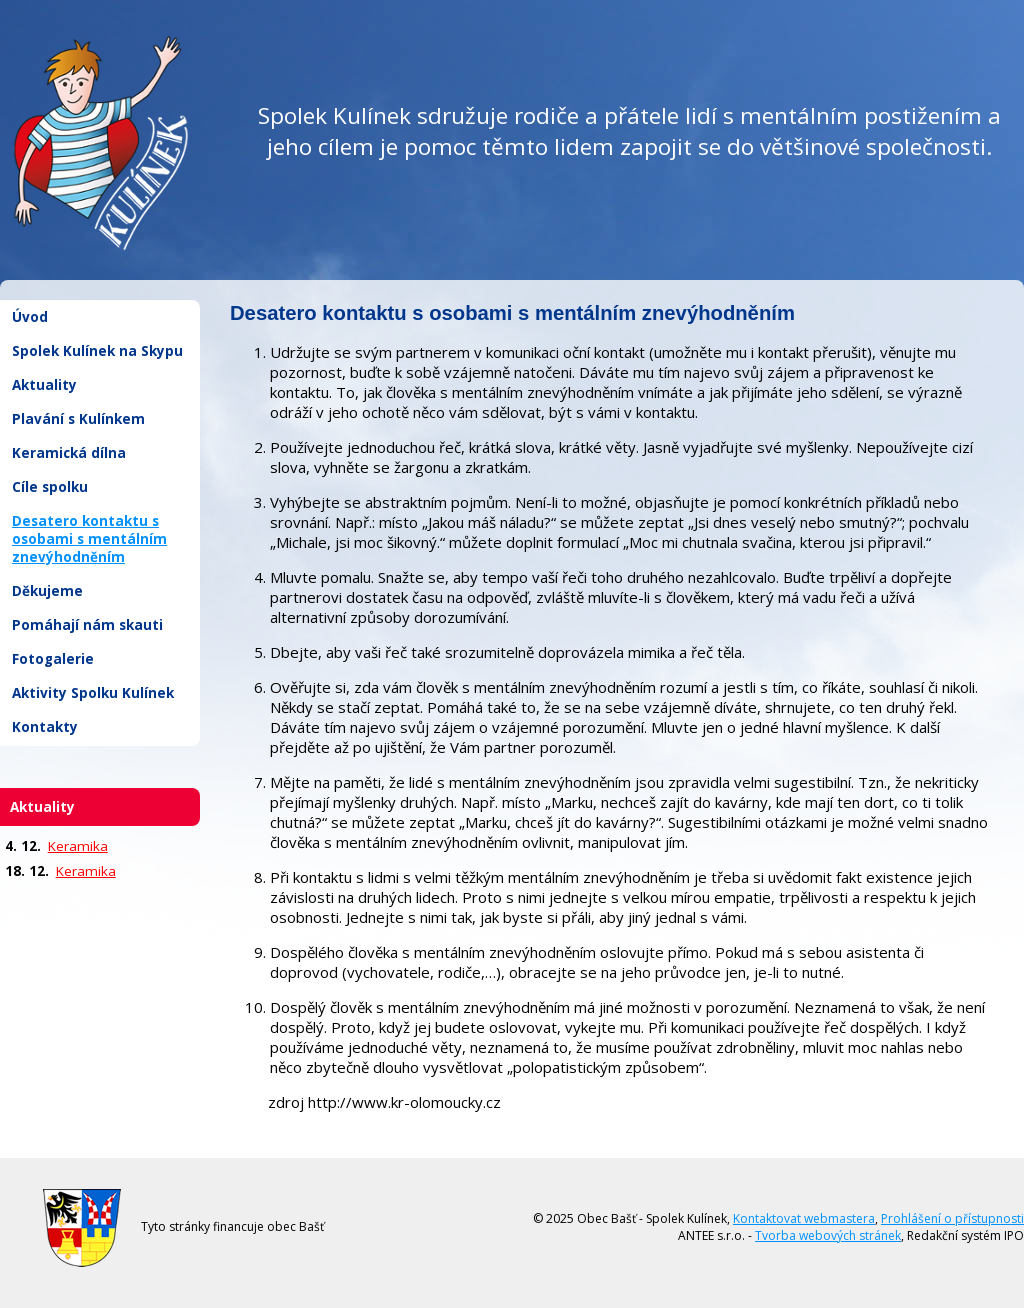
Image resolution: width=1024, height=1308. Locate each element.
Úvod (30, 317)
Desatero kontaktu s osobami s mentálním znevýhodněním (89, 539)
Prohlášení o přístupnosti (952, 1218)
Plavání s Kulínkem (78, 419)
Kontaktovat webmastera (804, 1218)
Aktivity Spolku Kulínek (93, 693)
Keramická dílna (69, 453)
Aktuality (44, 385)
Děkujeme (47, 591)
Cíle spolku (50, 487)
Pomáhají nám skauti (87, 625)
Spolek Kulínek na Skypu (97, 351)
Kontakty (45, 727)
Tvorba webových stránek (828, 1235)
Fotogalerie (53, 659)
